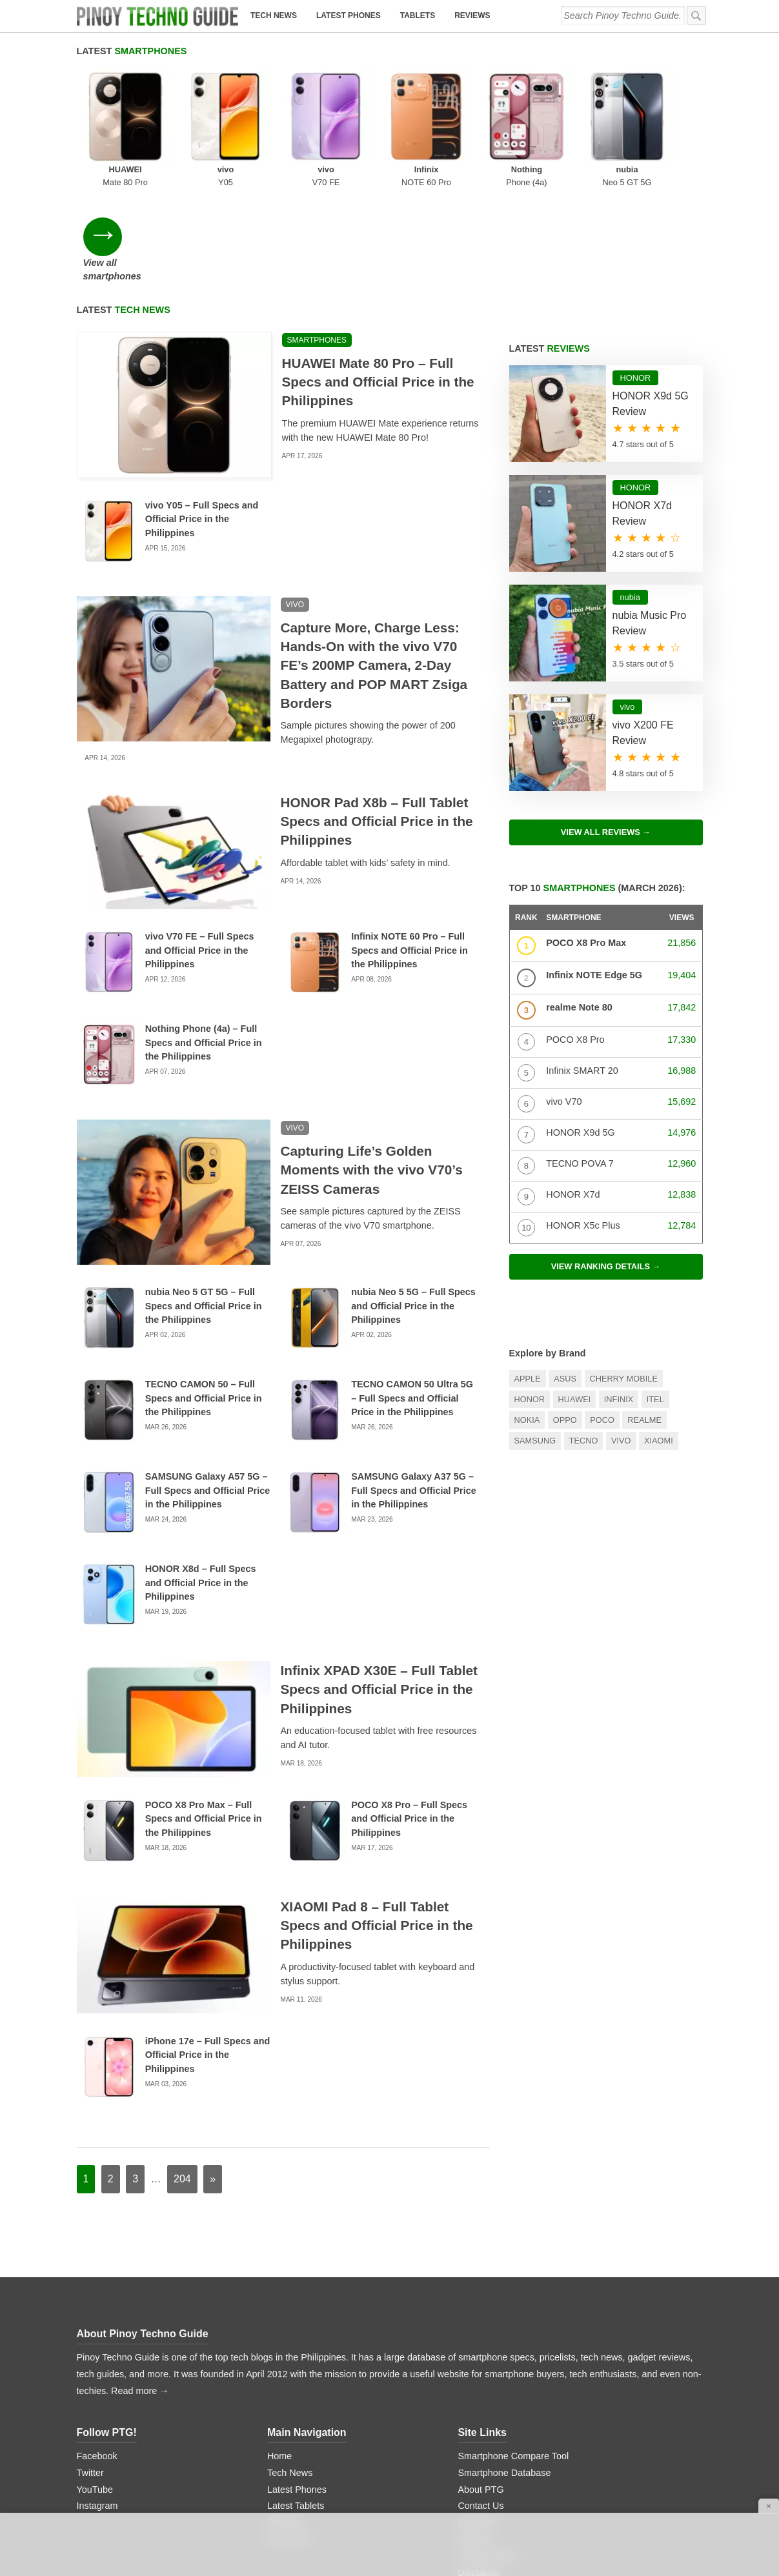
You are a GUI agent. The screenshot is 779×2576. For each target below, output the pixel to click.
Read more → (140, 2285)
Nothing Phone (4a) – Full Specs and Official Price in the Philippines (203, 937)
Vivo (621, 1336)
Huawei (574, 1294)
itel (655, 1294)
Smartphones (317, 234)
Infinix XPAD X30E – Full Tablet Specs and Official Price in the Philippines (379, 1584)
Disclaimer (479, 2468)
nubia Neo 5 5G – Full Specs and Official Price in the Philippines (413, 1201)
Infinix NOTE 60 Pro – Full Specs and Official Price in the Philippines (409, 845)
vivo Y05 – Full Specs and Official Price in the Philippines (202, 414)
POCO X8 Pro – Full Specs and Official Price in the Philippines (409, 1714)
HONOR (529, 1294)
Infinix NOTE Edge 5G (594, 870)
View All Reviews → (606, 727)
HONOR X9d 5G (580, 1027)
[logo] (157, 16)
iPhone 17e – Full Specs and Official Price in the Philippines (207, 1950)
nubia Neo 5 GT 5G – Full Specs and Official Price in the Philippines (203, 1201)
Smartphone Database (504, 2367)
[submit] (696, 15)
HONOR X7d (573, 1089)
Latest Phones (348, 15)
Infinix (619, 1294)
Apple (527, 1273)
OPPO (565, 1315)
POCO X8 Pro (575, 934)
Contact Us (480, 2401)
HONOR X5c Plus (583, 1120)
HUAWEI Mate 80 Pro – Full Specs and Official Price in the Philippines (378, 277)
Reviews (472, 15)
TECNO (583, 1336)
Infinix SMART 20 (582, 965)
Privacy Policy (487, 2451)
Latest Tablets (296, 2401)
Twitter (90, 2367)
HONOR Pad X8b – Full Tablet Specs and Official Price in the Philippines (377, 716)
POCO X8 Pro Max (586, 837)
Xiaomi (658, 1336)
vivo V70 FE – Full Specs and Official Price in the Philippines (199, 845)
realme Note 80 (579, 902)
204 (182, 2073)
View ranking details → (606, 1161)
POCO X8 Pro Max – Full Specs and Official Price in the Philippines (203, 1714)
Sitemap (475, 2435)
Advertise (477, 2418)
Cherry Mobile (624, 1273)
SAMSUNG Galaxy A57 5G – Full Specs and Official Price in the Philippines (207, 1385)
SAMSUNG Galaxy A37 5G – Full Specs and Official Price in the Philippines (413, 1385)
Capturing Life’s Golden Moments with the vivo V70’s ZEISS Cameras (372, 1065)
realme (644, 1315)
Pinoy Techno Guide (158, 2229)
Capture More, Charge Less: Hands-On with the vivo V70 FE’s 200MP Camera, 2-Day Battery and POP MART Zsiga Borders (374, 560)
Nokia (527, 1315)
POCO (602, 1315)
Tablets (417, 15)
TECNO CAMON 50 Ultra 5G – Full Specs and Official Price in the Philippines (412, 1293)
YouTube (95, 2384)
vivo (295, 499)
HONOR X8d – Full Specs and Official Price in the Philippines (200, 1477)
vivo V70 (564, 996)
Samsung (535, 1336)
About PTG (480, 2384)
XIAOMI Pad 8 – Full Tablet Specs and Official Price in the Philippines (377, 1821)
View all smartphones (656, 119)
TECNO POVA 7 (580, 1058)
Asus (565, 1273)
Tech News (273, 15)
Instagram (97, 2401)
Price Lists (288, 2435)
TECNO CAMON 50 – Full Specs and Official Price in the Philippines (203, 1293)
